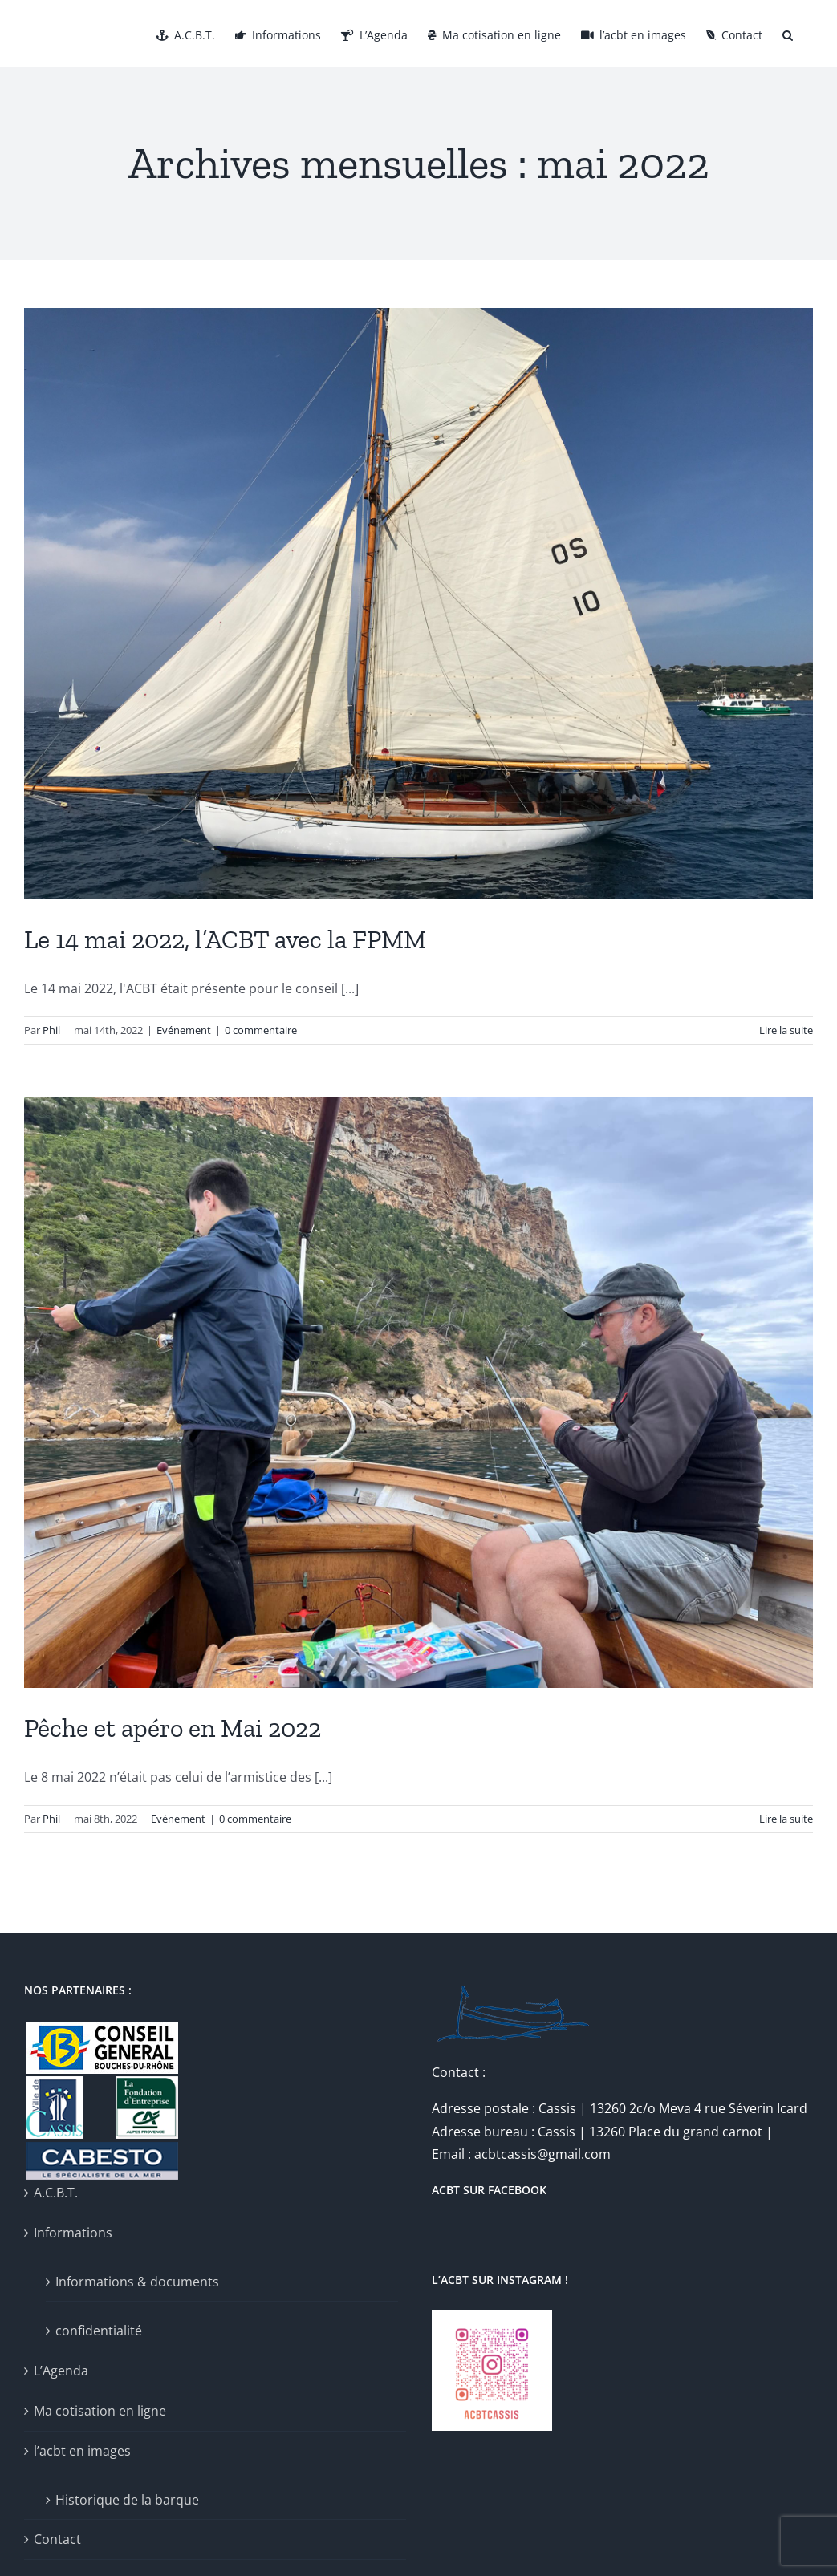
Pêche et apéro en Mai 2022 (172, 1728)
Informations (73, 2232)
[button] (787, 33)
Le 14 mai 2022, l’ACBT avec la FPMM (225, 939)
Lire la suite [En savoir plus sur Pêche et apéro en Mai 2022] (786, 1818)
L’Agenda (61, 2370)
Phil (51, 1030)
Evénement (183, 1030)
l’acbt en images (82, 2451)
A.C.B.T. (56, 2192)
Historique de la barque (127, 2500)
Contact (57, 2539)
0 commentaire (261, 1030)
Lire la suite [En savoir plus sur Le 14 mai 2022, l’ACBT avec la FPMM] (786, 1030)
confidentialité (98, 2330)
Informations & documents (137, 2281)
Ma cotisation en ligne (100, 2411)
